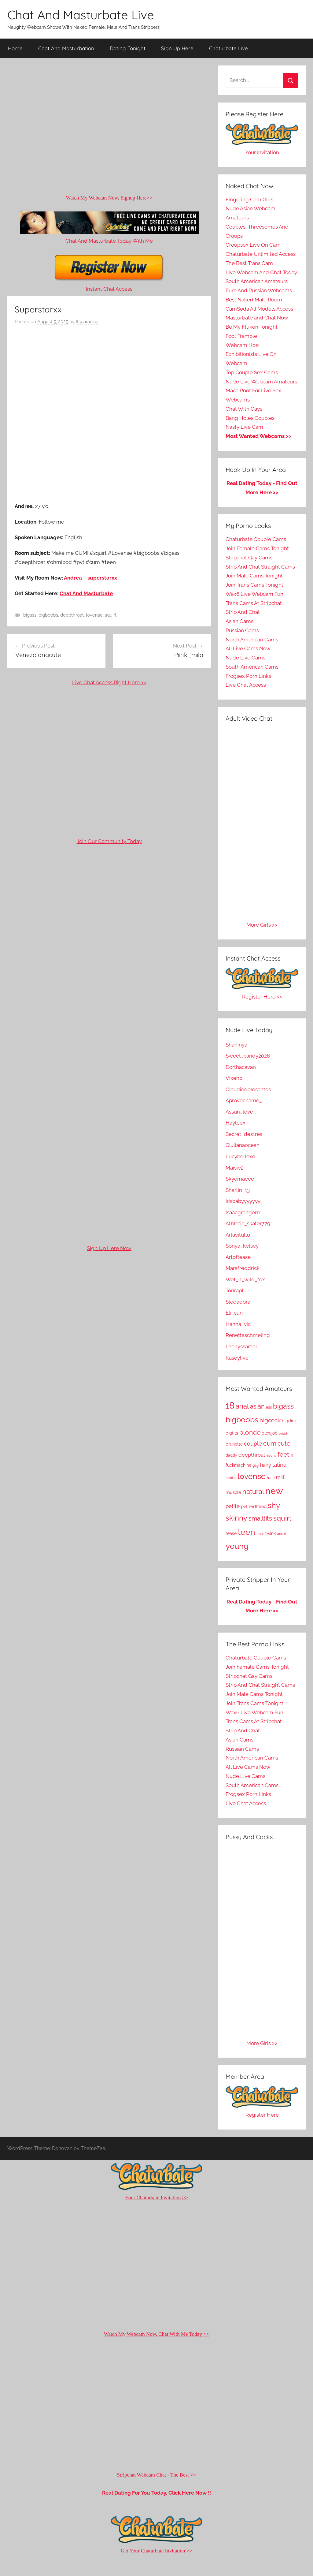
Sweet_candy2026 (248, 1056)
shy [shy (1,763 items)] (274, 1505)
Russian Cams (242, 630)
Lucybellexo (240, 1156)
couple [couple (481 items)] (253, 1443)
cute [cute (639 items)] (284, 1443)
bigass (29, 615)
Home (15, 48)
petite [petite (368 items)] (233, 1506)
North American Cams (252, 640)
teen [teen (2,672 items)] (246, 1532)
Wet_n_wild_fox (245, 1279)
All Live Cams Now (248, 648)
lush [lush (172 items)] (271, 1477)
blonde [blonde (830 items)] (249, 1432)
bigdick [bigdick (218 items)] (289, 1420)
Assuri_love (239, 1112)
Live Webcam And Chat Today (261, 272)
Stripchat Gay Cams (249, 557)
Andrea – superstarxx (90, 578)
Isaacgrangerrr (243, 1212)
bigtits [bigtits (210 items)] (232, 1433)
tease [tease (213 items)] (231, 1533)
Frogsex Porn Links (248, 676)
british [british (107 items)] (283, 1433)
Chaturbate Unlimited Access (261, 254)
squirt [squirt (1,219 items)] (282, 1518)
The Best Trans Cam (249, 263)
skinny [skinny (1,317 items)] (236, 1518)
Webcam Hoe (242, 345)
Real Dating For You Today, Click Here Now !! (156, 2493)
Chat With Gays (244, 409)
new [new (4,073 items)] (274, 1490)
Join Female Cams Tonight (257, 548)
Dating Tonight (127, 48)
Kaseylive (237, 1358)
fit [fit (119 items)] (291, 1455)
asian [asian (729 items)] (257, 1406)
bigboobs (48, 615)
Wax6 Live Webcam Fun (254, 594)
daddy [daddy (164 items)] (231, 1455)
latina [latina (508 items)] (279, 1464)
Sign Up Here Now (109, 1248)
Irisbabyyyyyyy (243, 1201)
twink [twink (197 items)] (270, 1533)
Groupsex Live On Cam (253, 245)
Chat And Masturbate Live (80, 14)
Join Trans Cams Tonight (254, 585)
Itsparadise (87, 321)
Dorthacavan (241, 1067)
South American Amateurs (257, 281)
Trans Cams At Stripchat (254, 603)
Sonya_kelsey (242, 1246)
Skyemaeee (240, 1179)
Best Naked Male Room (254, 300)
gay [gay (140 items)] (255, 1465)
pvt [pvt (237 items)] (244, 1506)
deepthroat (72, 615)
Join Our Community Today (109, 841)
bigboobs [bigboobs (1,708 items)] (242, 1419)
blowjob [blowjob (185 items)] (270, 1433)
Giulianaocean (243, 1145)
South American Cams (252, 667)
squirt (110, 615)
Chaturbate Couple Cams (256, 539)
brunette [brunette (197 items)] (234, 1444)
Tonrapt (235, 1290)
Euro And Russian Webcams (259, 290)
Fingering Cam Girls (249, 199)
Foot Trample (241, 336)
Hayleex (235, 1123)
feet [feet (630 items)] (283, 1454)
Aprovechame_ (244, 1100)
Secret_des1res (244, 1134)
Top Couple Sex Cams (252, 372)
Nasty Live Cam (244, 427)
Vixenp (234, 1078)
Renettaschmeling (248, 1335)
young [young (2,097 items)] (237, 1546)
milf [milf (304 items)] (280, 1477)
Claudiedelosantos (248, 1089)
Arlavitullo (238, 1235)
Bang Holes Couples (250, 418)
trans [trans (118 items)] (260, 1534)
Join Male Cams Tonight (254, 576)
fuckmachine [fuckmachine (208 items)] (238, 1465)
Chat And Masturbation (66, 48)
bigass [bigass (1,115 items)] (283, 1406)
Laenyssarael (241, 1346)
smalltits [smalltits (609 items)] (260, 1518)
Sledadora (238, 1302)
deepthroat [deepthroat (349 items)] (251, 1455)
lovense (94, 615)
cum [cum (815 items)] (269, 1443)
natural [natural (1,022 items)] (253, 1491)
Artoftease (238, 1257)
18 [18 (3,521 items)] (230, 1405)
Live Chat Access (246, 685)
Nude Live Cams (245, 658)
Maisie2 (235, 1168)
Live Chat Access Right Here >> (109, 682)
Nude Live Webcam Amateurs (261, 382)
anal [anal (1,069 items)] (242, 1406)
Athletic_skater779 (248, 1223)
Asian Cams (239, 621)
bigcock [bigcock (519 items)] (270, 1420)
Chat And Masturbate (86, 593)
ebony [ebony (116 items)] (271, 1456)
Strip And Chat (243, 612)
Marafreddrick (243, 1268)
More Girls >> (262, 925)
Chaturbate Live (228, 48)
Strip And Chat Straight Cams (260, 567)
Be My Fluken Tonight (252, 327)
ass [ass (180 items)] (269, 1407)
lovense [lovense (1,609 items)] (252, 1476)
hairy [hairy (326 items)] (265, 1465)
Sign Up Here (177, 48)
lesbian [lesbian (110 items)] (231, 1478)
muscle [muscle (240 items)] (233, 1492)
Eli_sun (234, 1313)
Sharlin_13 (238, 1190)
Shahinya (236, 1045)
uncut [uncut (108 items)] (281, 1534)
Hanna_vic (238, 1324)
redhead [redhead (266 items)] (258, 1506)
